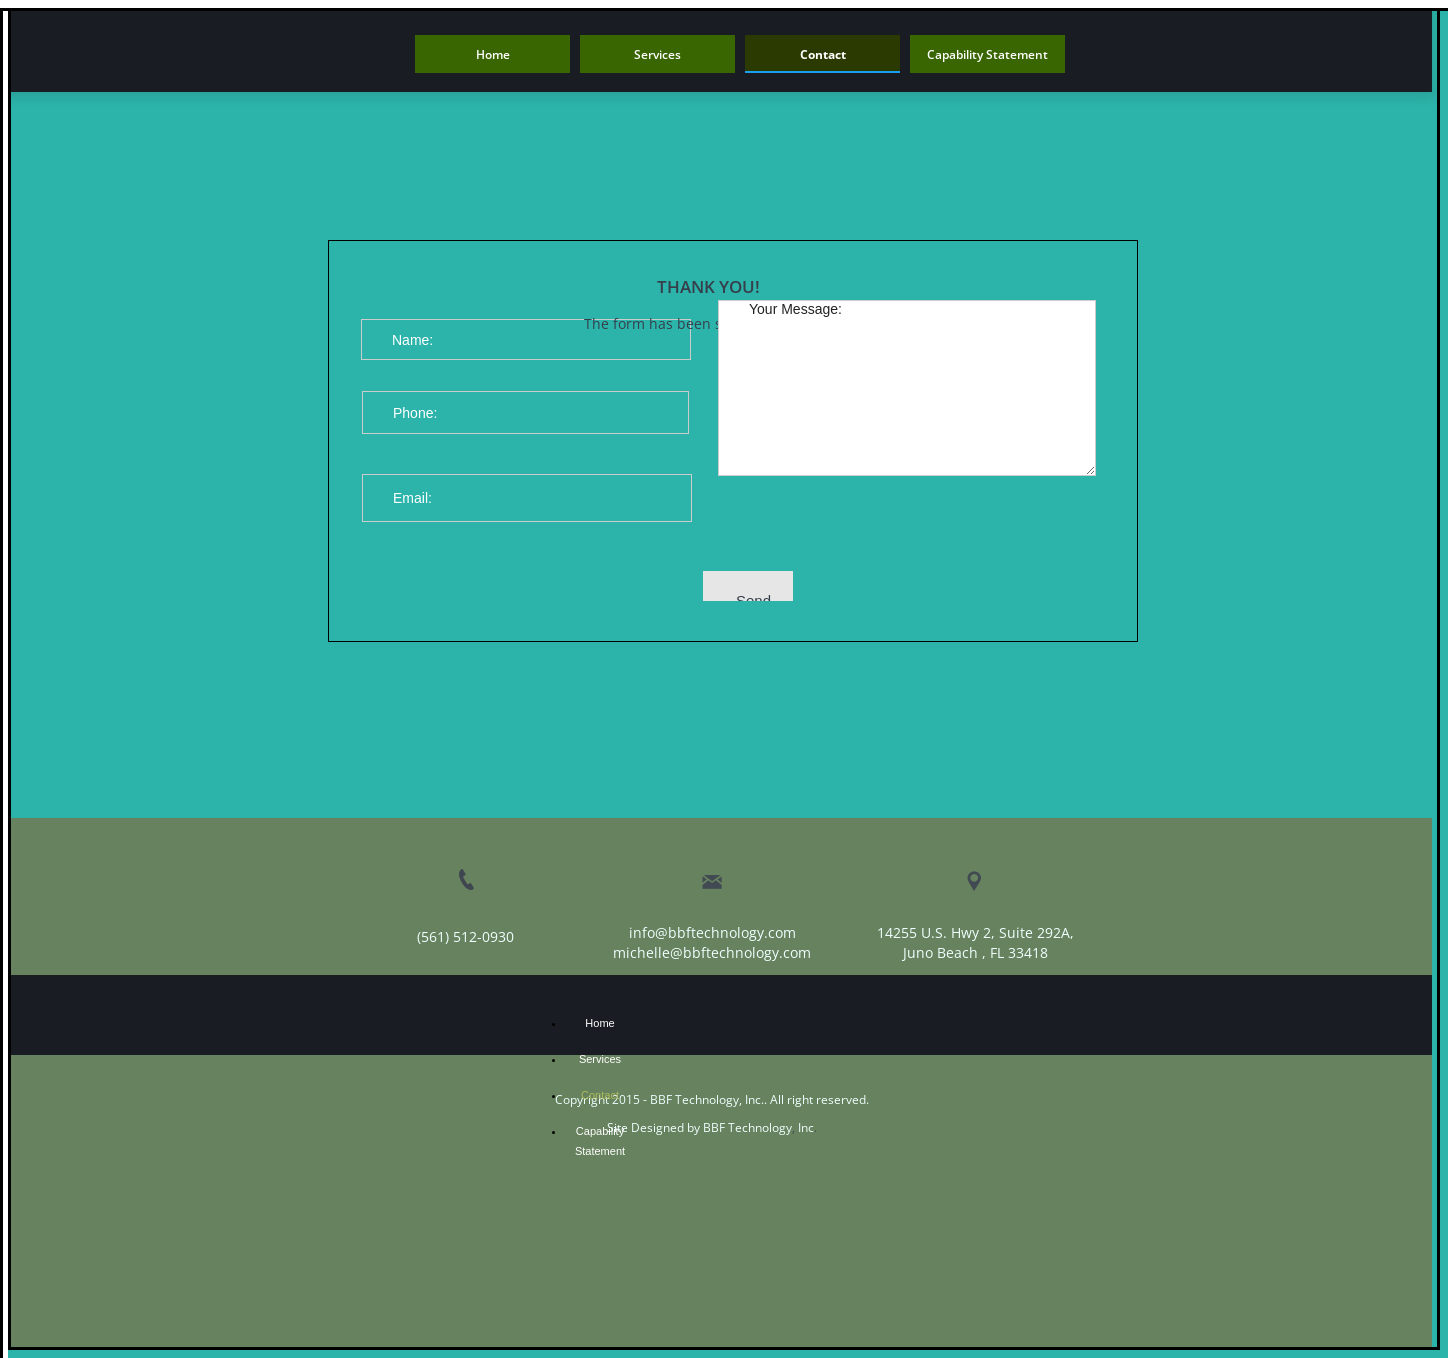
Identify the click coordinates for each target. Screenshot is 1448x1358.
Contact (600, 1095)
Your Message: (907, 388)
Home (599, 1023)
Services (600, 1059)
